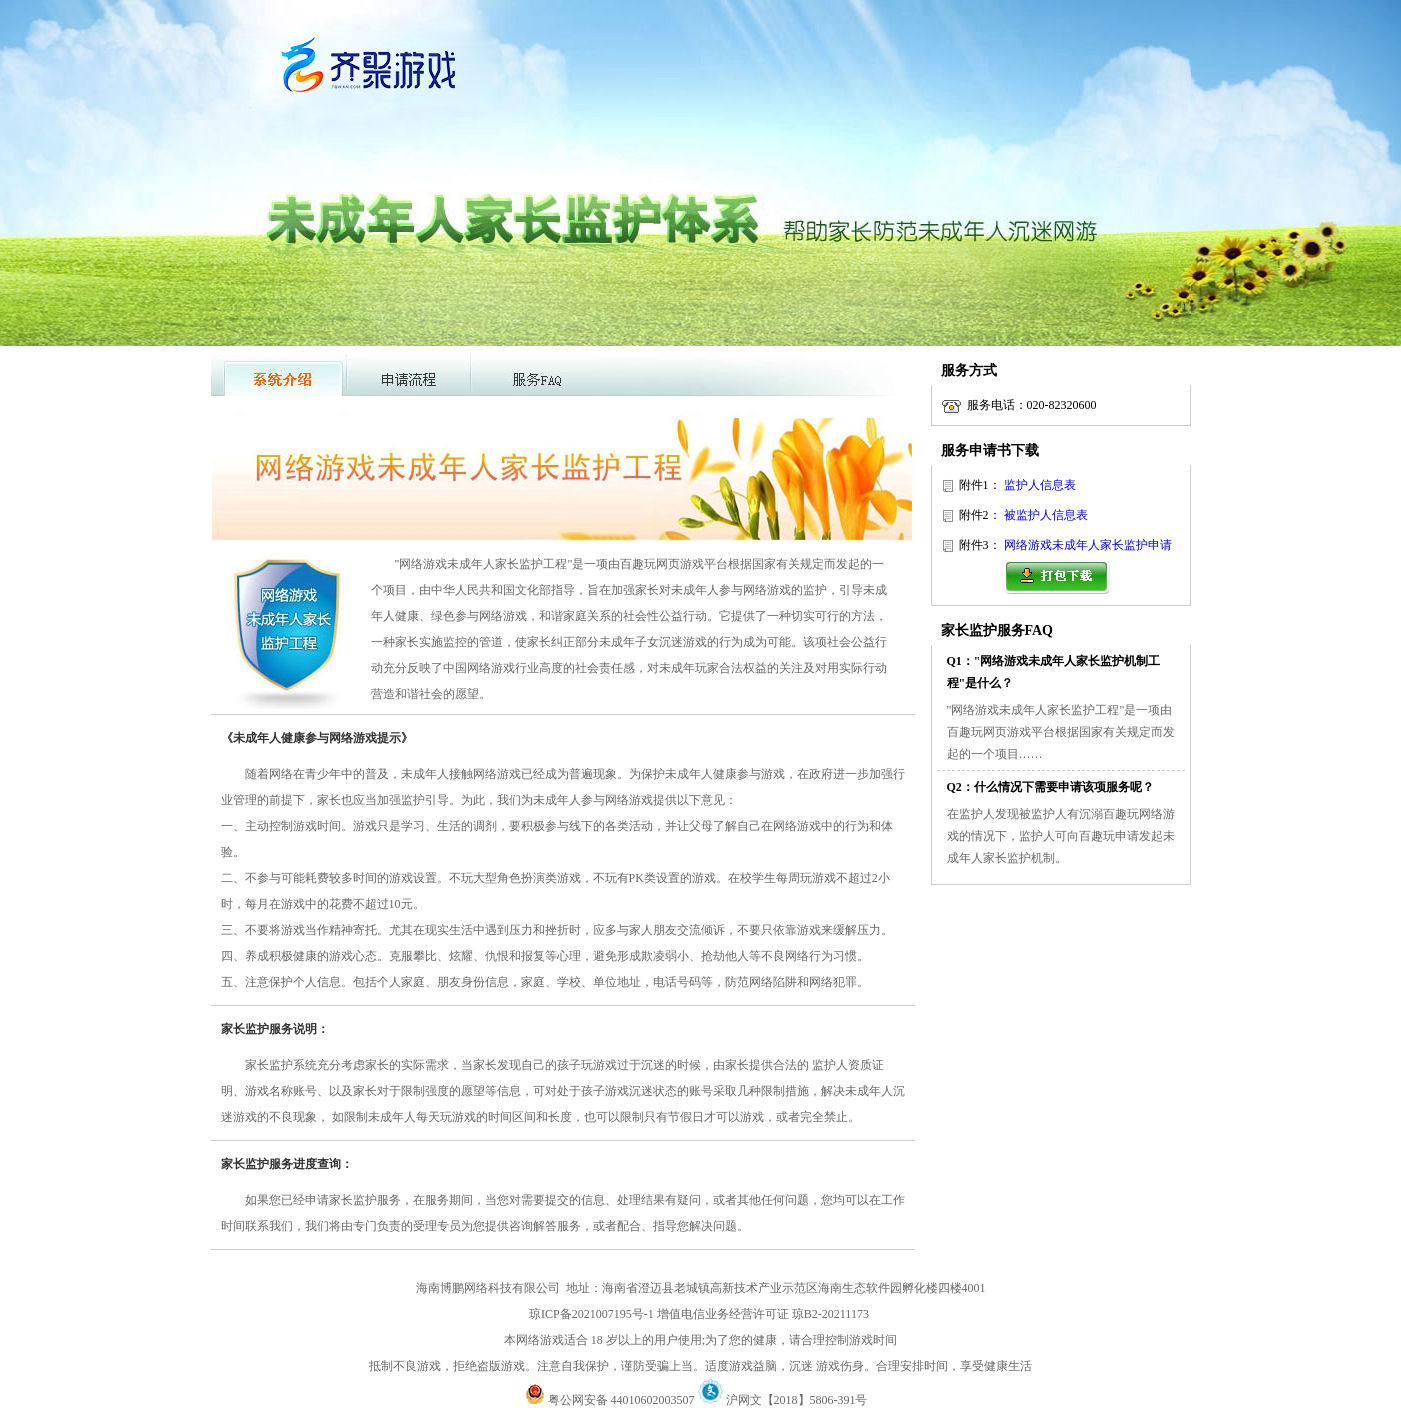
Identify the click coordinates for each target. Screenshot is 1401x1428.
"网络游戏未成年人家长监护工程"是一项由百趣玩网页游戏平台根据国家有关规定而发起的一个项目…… (1061, 732)
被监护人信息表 (1046, 515)
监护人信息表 (1040, 485)
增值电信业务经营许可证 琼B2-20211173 (763, 1314)
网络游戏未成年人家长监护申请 (1088, 545)
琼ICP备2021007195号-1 (591, 1314)
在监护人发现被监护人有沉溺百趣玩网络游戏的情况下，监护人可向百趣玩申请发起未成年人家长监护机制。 (1061, 836)
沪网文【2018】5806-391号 (801, 1400)
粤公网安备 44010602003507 (610, 1400)
